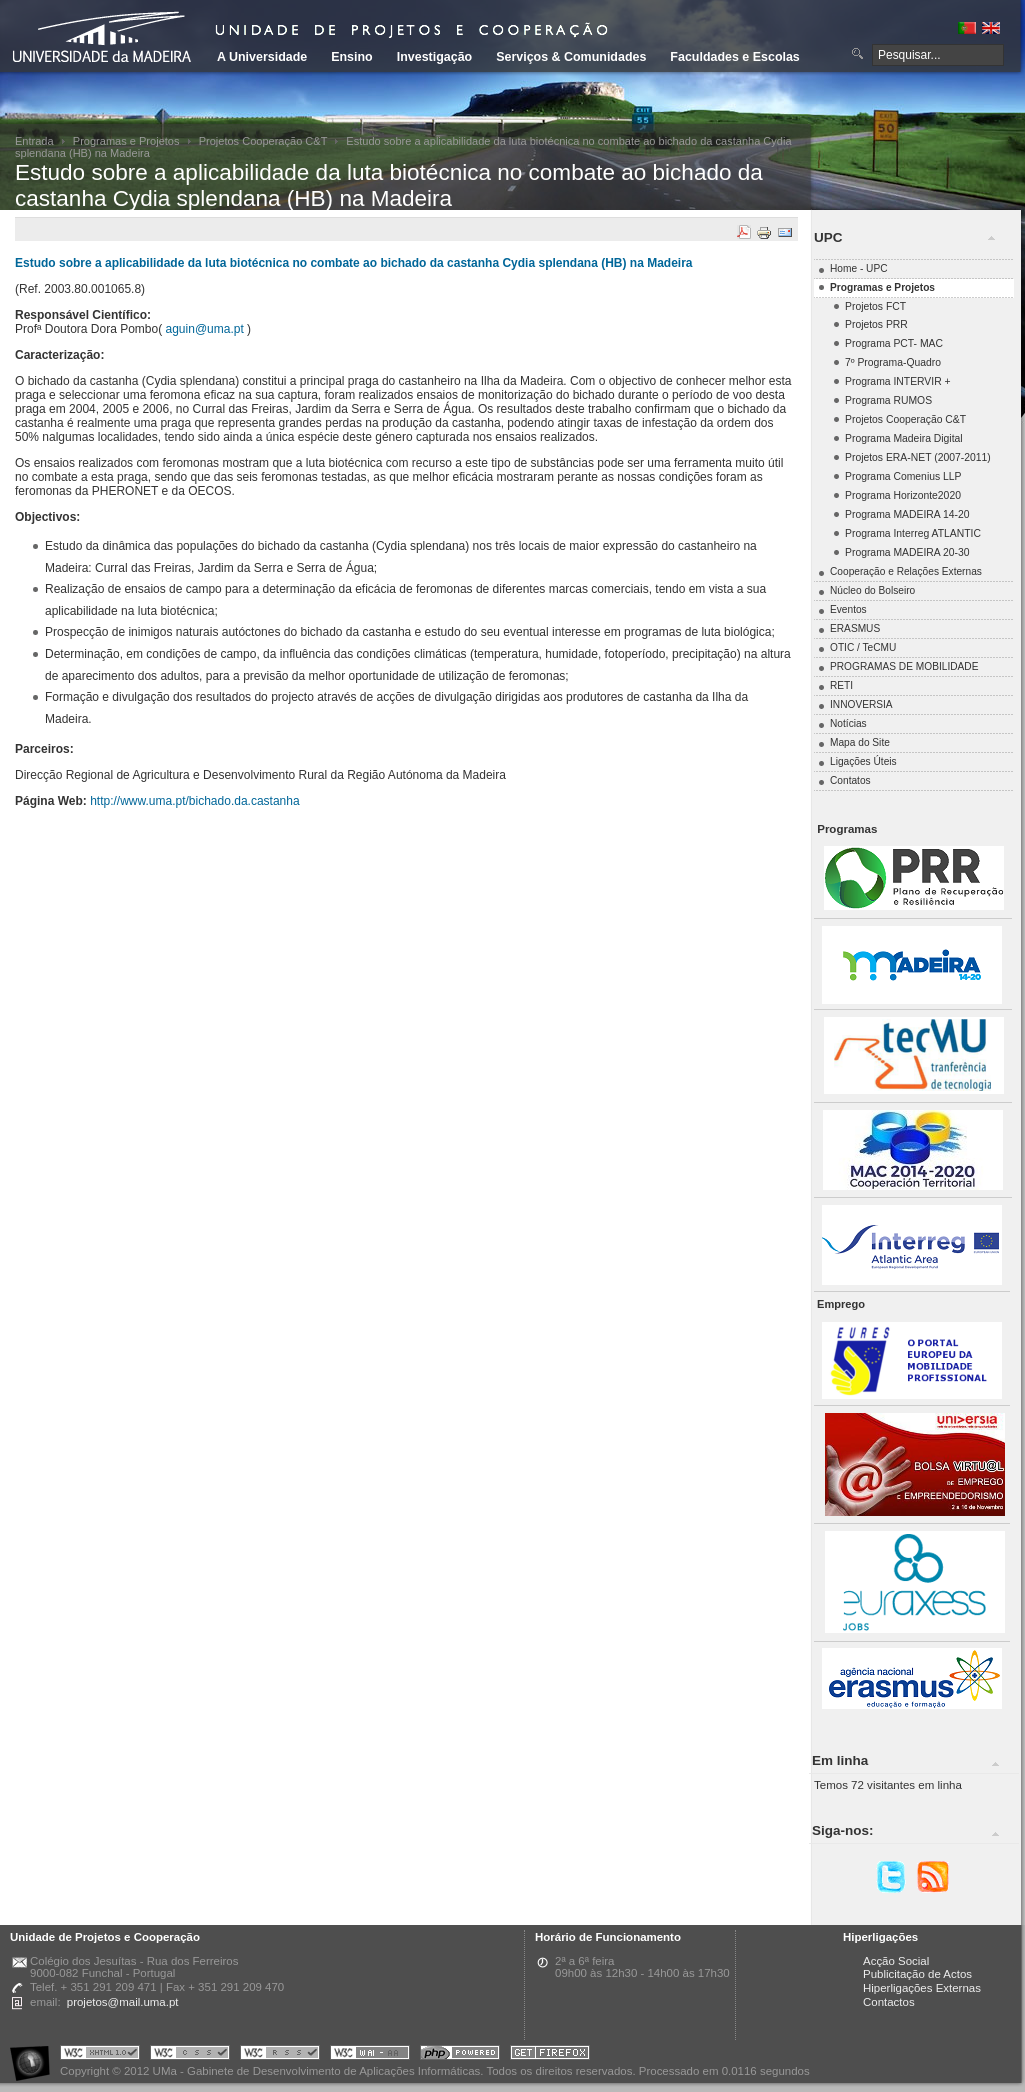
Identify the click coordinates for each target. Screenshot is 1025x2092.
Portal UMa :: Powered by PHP (460, 2055)
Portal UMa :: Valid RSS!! (280, 2055)
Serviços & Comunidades (571, 57)
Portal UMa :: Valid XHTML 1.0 (100, 2055)
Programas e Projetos (126, 141)
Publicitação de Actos (917, 1974)
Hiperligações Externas (922, 1988)
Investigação (434, 57)
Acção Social (896, 1961)
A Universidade (262, 57)
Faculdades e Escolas (734, 57)
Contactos (889, 2002)
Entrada (34, 141)
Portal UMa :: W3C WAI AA (370, 2055)
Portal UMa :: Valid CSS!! (190, 2055)
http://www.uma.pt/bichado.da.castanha (194, 801)
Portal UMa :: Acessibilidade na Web (35, 2055)
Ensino (352, 57)
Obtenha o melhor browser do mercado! (550, 2055)
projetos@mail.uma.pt (123, 2002)
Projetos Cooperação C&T (263, 141)
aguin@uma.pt (205, 329)
